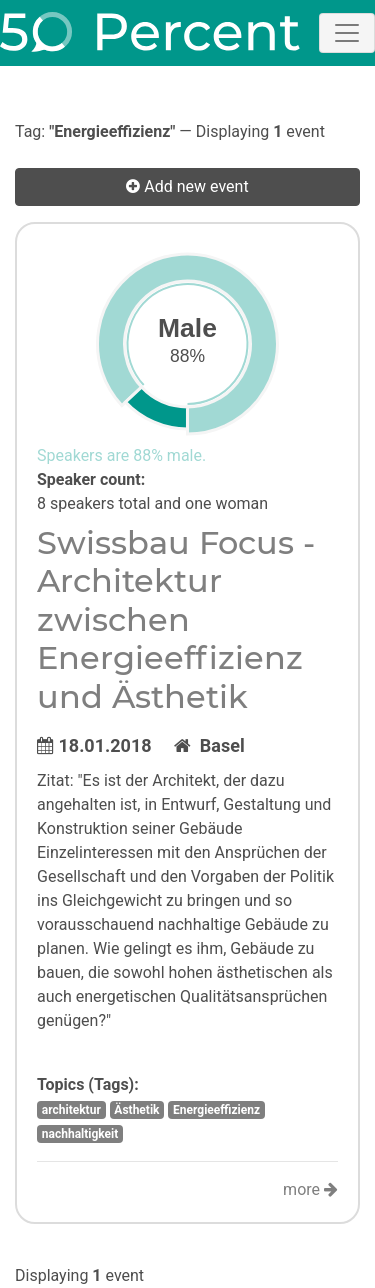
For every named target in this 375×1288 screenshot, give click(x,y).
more (310, 1189)
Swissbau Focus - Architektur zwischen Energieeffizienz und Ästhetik (176, 619)
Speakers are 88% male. (121, 455)
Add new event (187, 186)
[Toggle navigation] (347, 33)
